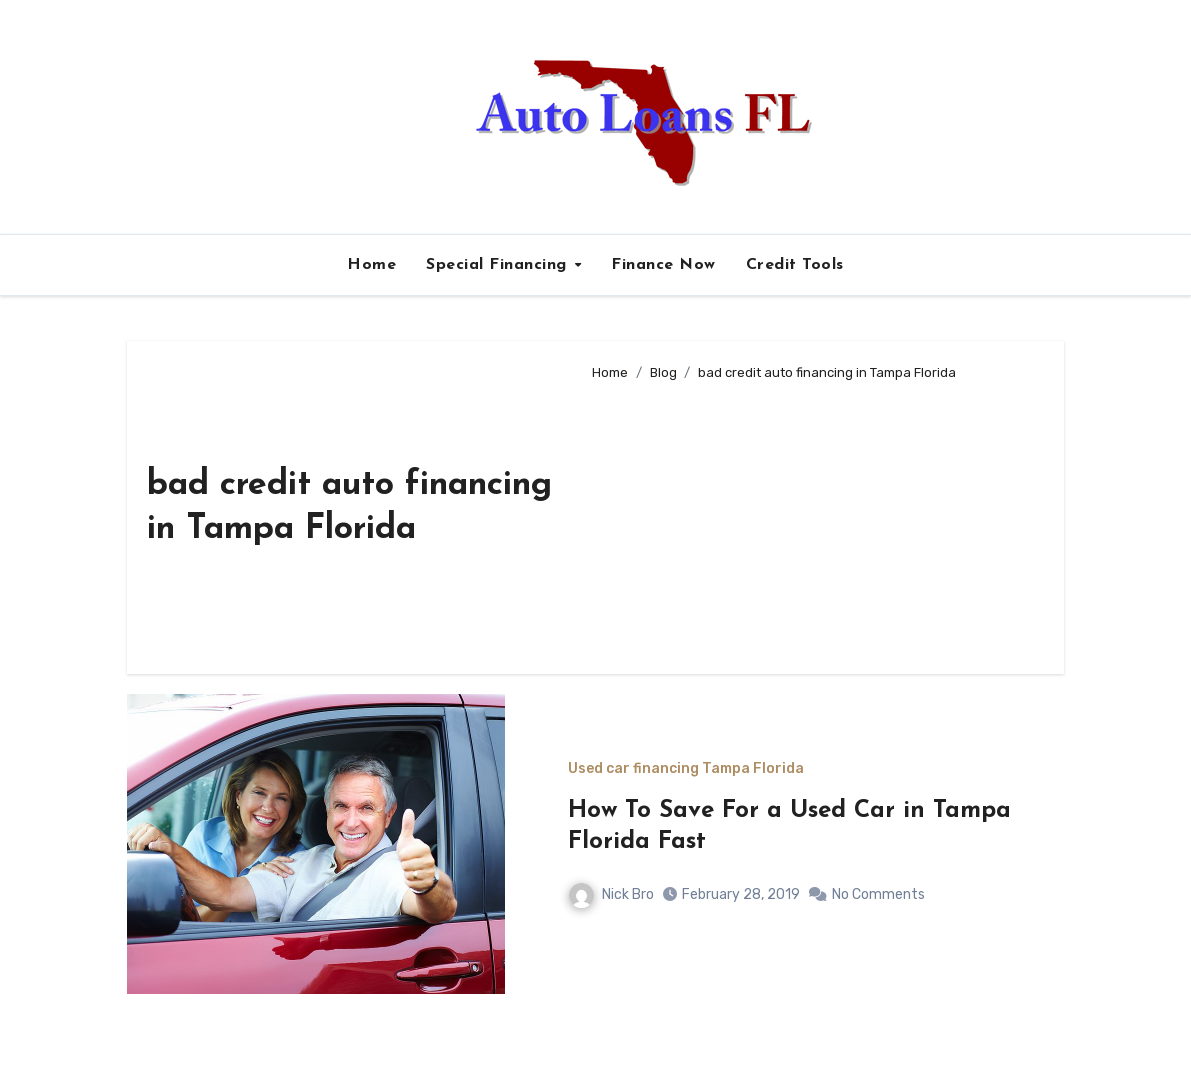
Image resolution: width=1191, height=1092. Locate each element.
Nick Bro (611, 894)
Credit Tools (795, 265)
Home (371, 265)
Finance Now (663, 265)
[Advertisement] (813, 519)
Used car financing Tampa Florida (686, 769)
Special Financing (499, 265)
